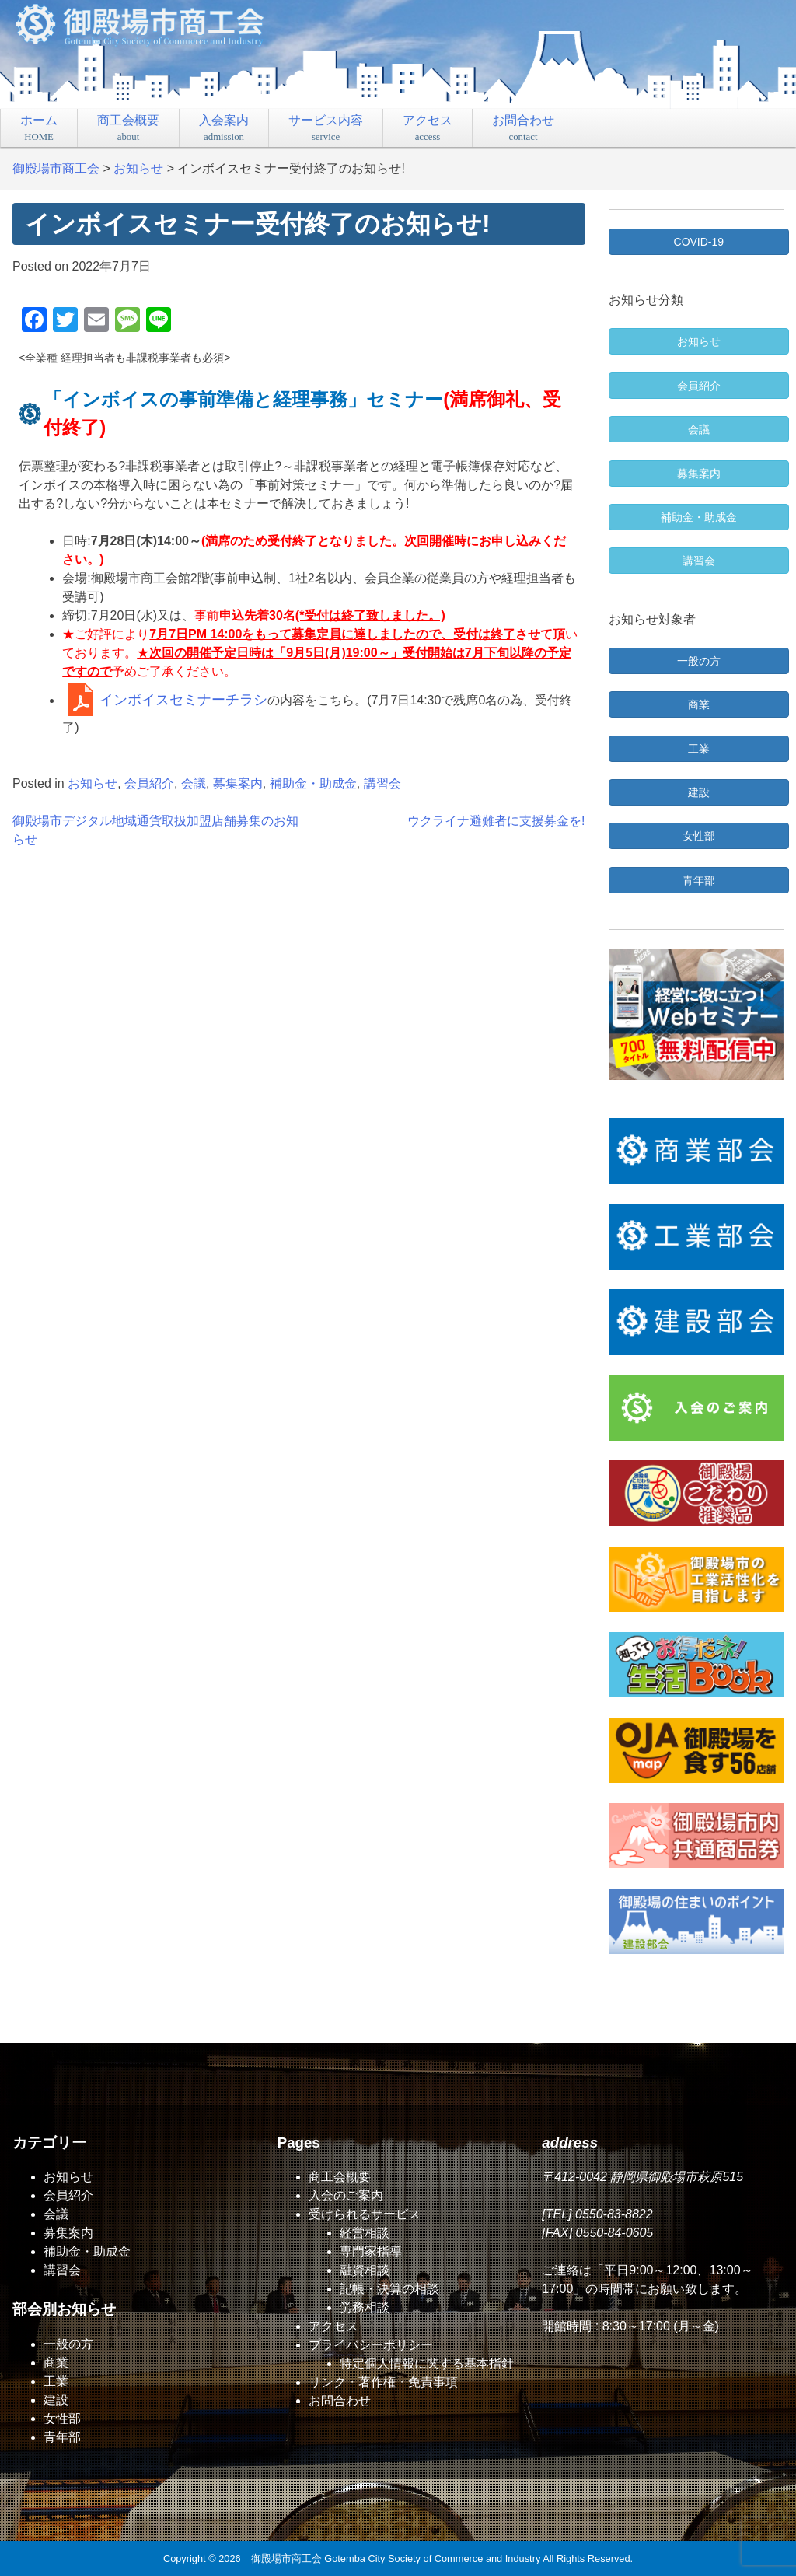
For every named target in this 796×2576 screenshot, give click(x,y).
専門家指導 (371, 2251)
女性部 (62, 2418)
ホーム (39, 128)
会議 (193, 783)
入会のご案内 (346, 2195)
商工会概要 (128, 128)
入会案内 (224, 128)
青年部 (62, 2437)
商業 (56, 2362)
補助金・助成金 (313, 783)
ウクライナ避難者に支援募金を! (496, 820)
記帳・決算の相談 (389, 2288)
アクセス (427, 128)
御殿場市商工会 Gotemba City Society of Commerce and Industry (396, 2558)
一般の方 (68, 2344)
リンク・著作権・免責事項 (383, 2382)
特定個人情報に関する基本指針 (427, 2363)
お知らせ (92, 783)
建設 (56, 2399)
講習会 (382, 783)
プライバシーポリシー (371, 2344)
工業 (56, 2381)
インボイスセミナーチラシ (183, 700)
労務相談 (364, 2307)
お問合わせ (523, 128)
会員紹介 (149, 783)
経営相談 (364, 2232)
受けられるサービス (365, 2214)
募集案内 (238, 783)
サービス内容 (325, 128)
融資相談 (364, 2270)
